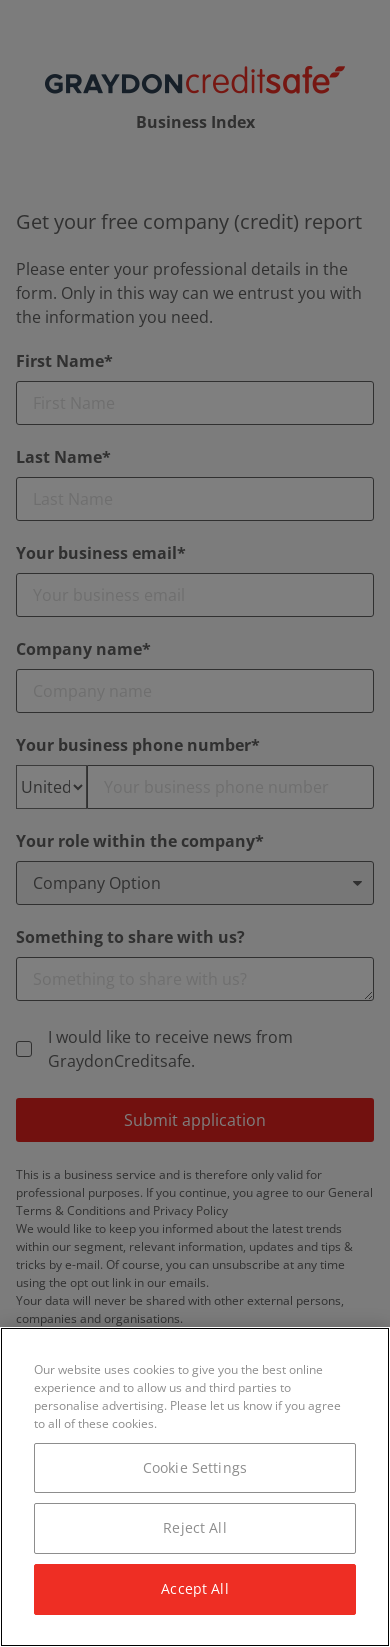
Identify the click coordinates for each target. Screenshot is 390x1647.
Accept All (194, 1588)
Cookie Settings (195, 1467)
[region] (195, 1487)
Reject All (194, 1527)
